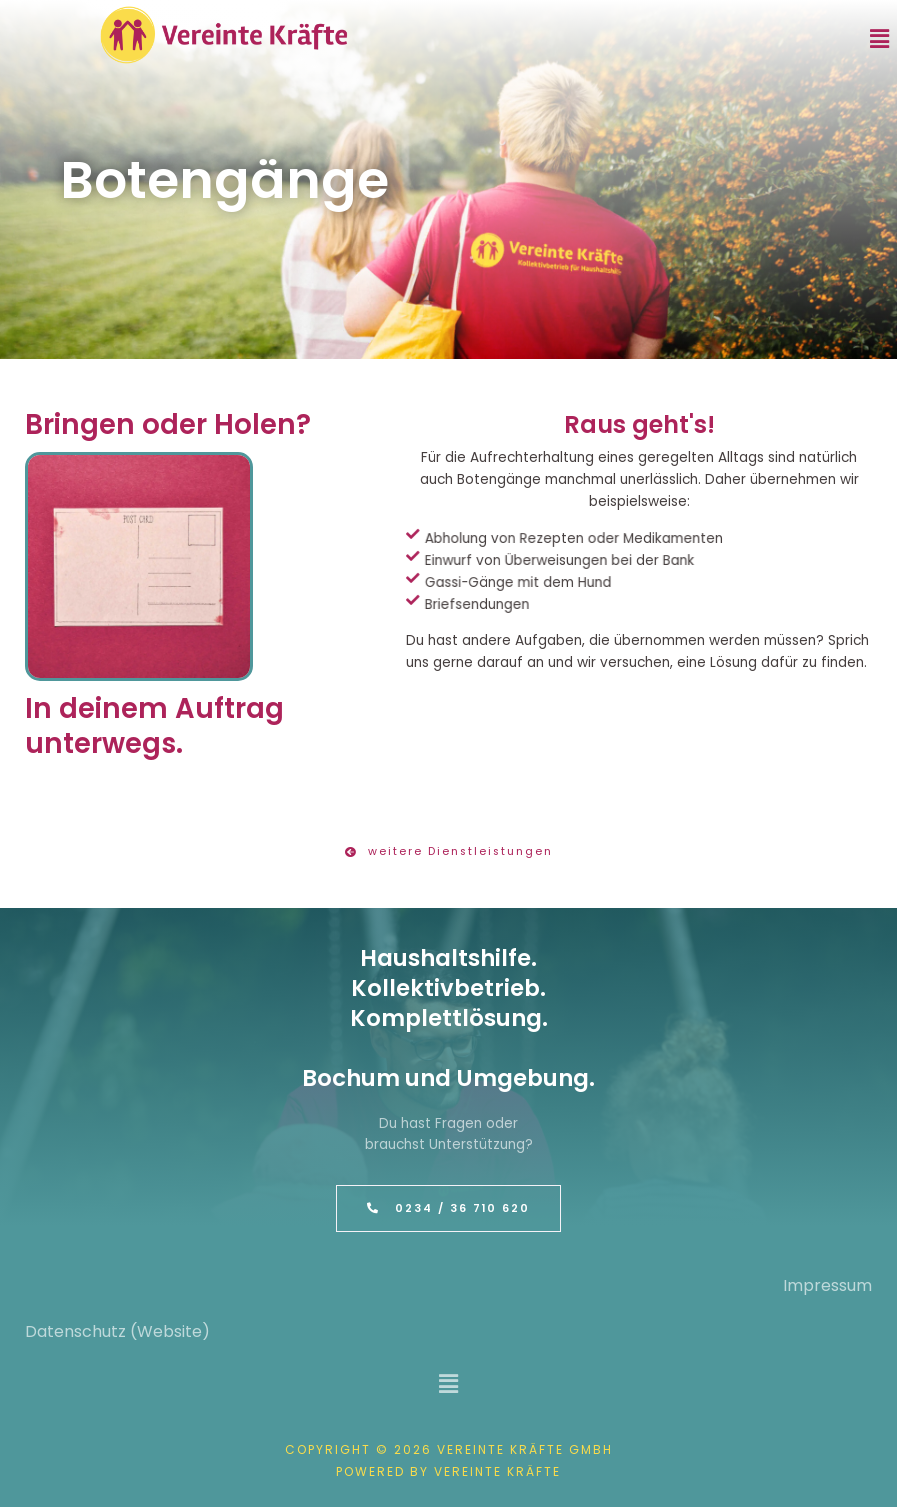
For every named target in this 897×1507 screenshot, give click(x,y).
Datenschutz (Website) (117, 1331)
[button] (880, 39)
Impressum (827, 1285)
